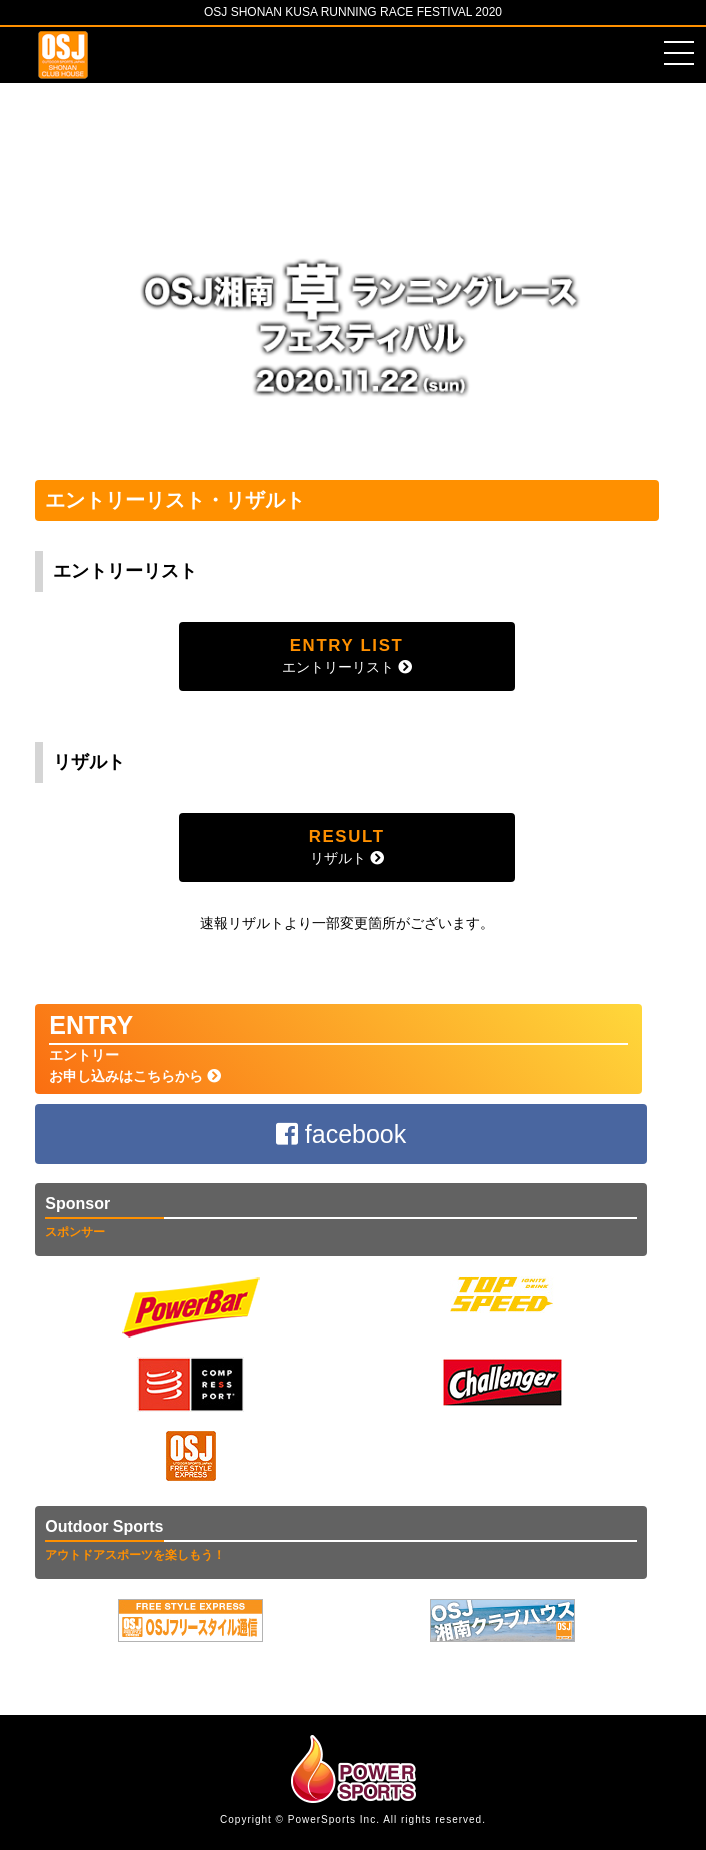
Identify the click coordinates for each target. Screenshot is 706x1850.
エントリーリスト (347, 655)
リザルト (347, 846)
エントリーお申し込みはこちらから (338, 1047)
